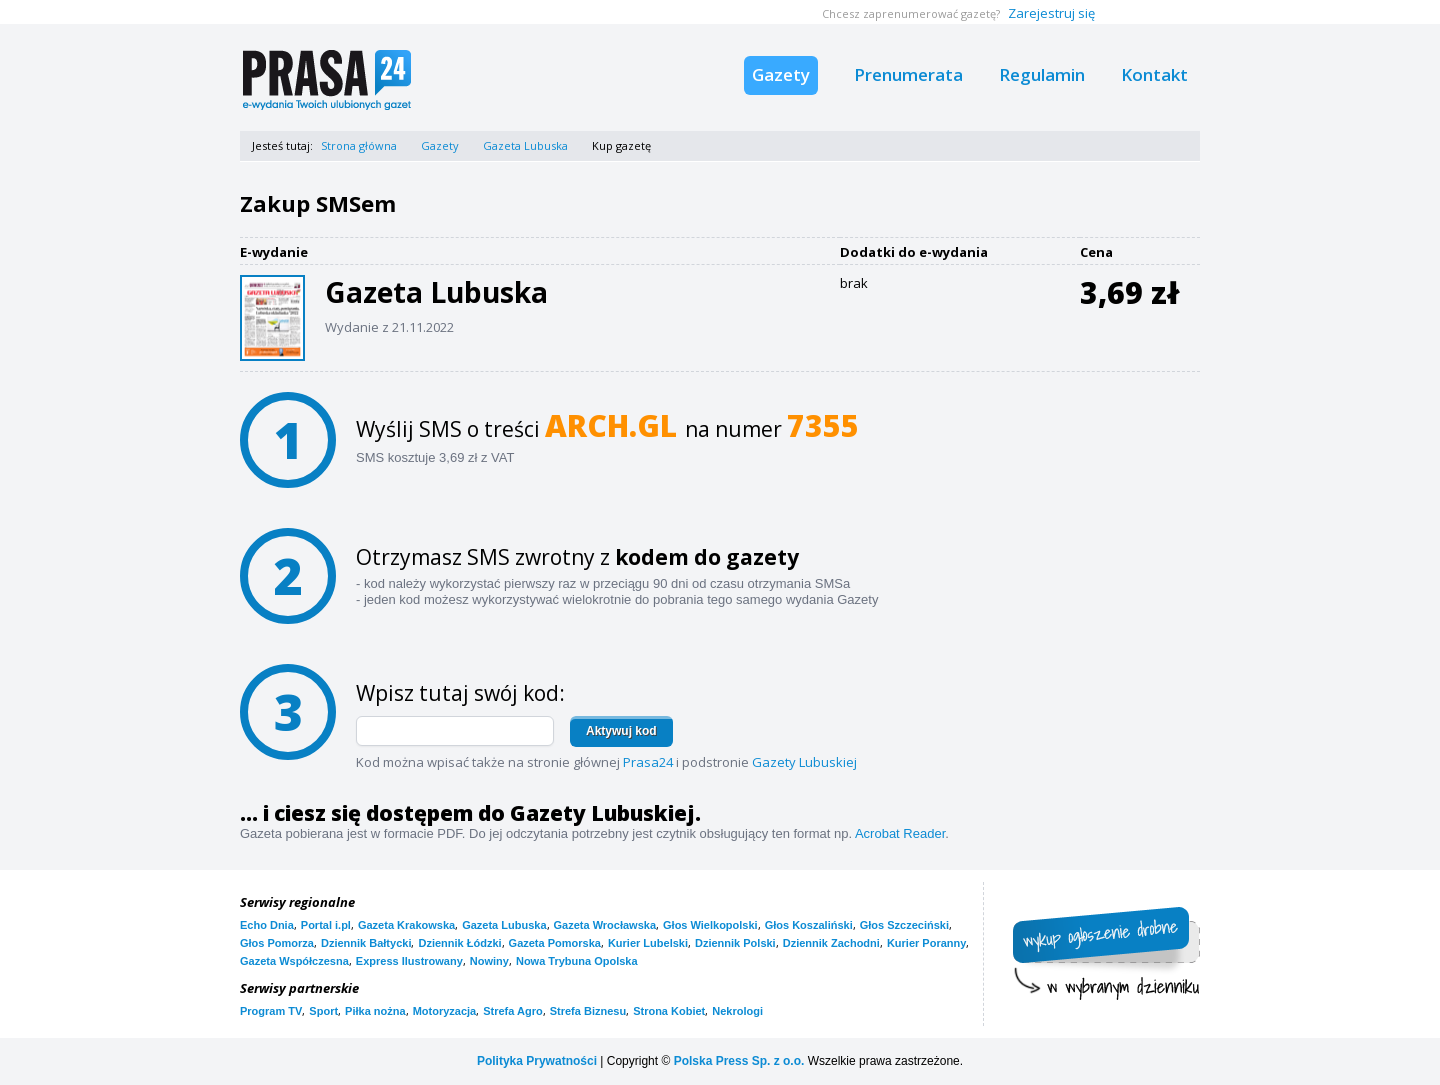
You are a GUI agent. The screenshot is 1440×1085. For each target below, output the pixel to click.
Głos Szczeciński (904, 925)
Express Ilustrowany (409, 961)
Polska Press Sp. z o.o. (739, 1061)
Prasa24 (648, 762)
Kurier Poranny (926, 943)
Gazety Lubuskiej (804, 762)
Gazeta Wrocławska (605, 925)
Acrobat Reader (900, 833)
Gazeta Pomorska (555, 943)
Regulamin (1042, 74)
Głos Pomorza (277, 943)
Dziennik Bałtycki (366, 943)
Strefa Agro (513, 1011)
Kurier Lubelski (648, 943)
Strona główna (359, 145)
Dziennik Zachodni (831, 943)
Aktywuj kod (621, 731)
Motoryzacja (445, 1011)
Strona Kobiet (669, 1011)
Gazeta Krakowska (406, 925)
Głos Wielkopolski (710, 925)
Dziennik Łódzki (459, 943)
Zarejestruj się (1051, 13)
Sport (323, 1011)
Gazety (781, 74)
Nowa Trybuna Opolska (577, 961)
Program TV (271, 1011)
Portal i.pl (326, 925)
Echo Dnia (267, 925)
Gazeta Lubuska (525, 145)
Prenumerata (908, 74)
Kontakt (1154, 74)
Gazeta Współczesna (294, 961)
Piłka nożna (375, 1011)
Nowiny (489, 961)
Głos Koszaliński (809, 925)
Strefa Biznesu (588, 1011)
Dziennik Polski (735, 943)
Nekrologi (737, 1011)
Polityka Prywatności (537, 1061)
